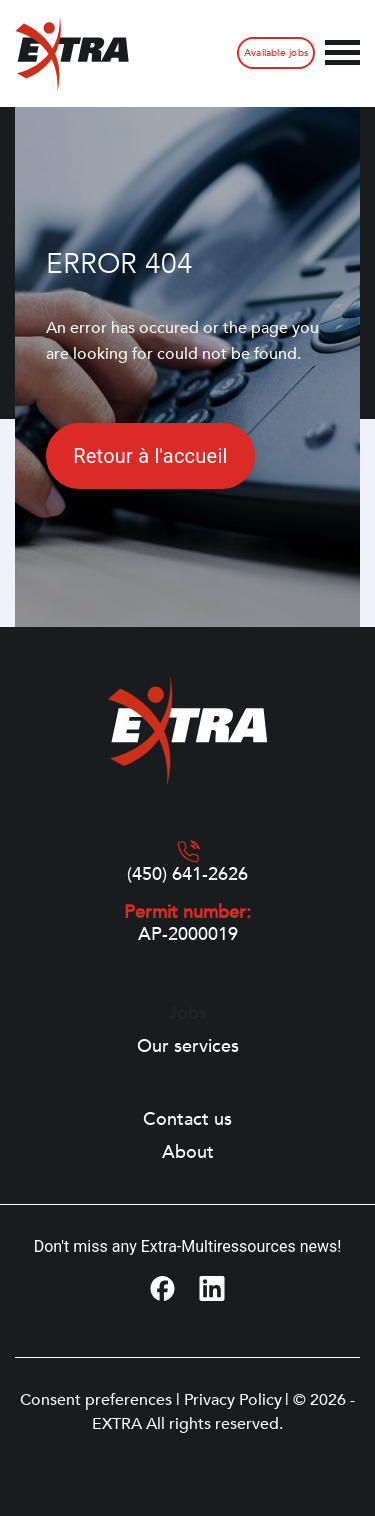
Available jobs (276, 53)
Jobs (187, 1014)
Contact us (187, 1120)
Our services (188, 1047)
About (188, 1153)
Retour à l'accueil (150, 456)
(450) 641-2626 (187, 875)
